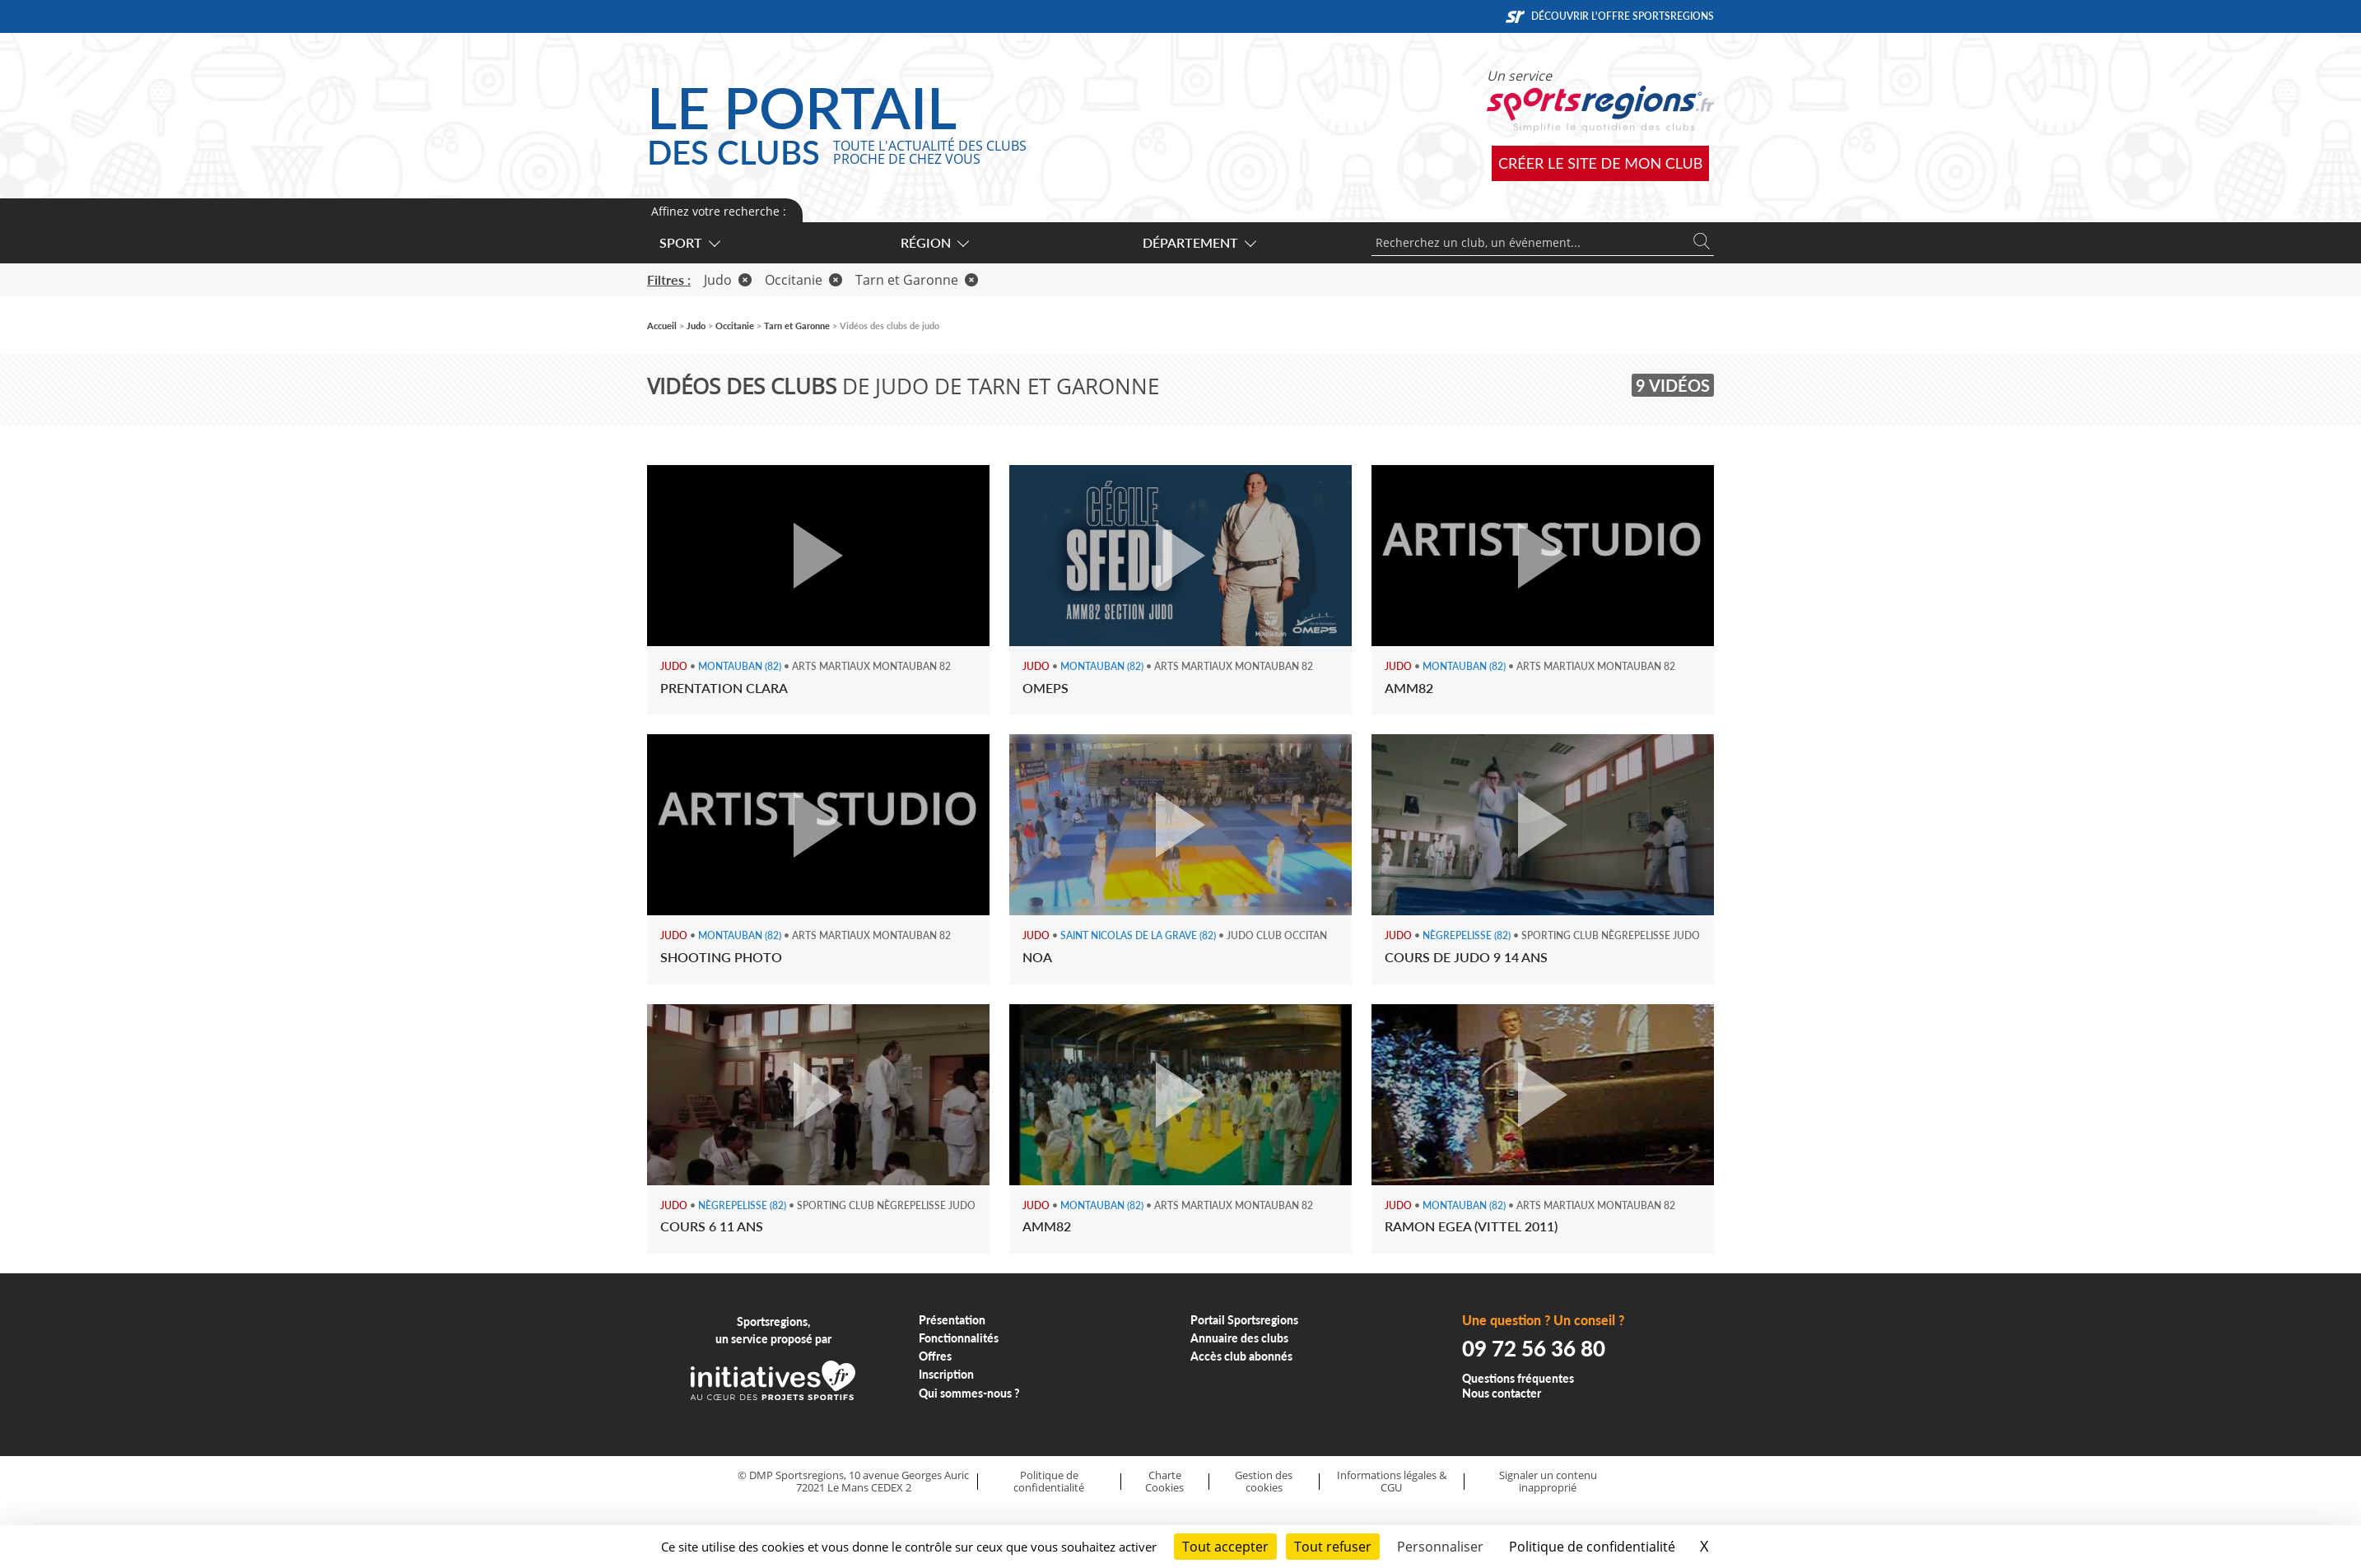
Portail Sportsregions (1244, 1320)
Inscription (946, 1374)
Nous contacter (1501, 1393)
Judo (728, 280)
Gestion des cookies (1263, 1481)
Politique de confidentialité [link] (1592, 1547)
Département (1199, 242)
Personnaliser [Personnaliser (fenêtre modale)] (1440, 1547)
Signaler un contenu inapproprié (1548, 1481)
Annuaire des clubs (1239, 1338)
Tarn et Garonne (916, 280)
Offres (935, 1356)
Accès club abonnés (1241, 1356)
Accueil (662, 325)
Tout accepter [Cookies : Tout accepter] (1225, 1547)
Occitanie (803, 280)
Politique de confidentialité (1048, 1481)
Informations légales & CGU (1391, 1481)
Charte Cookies (1164, 1481)
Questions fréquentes (1518, 1378)
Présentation (952, 1320)
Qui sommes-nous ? (969, 1393)
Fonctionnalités (959, 1338)
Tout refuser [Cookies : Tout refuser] (1332, 1547)
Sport (689, 242)
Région (934, 242)
